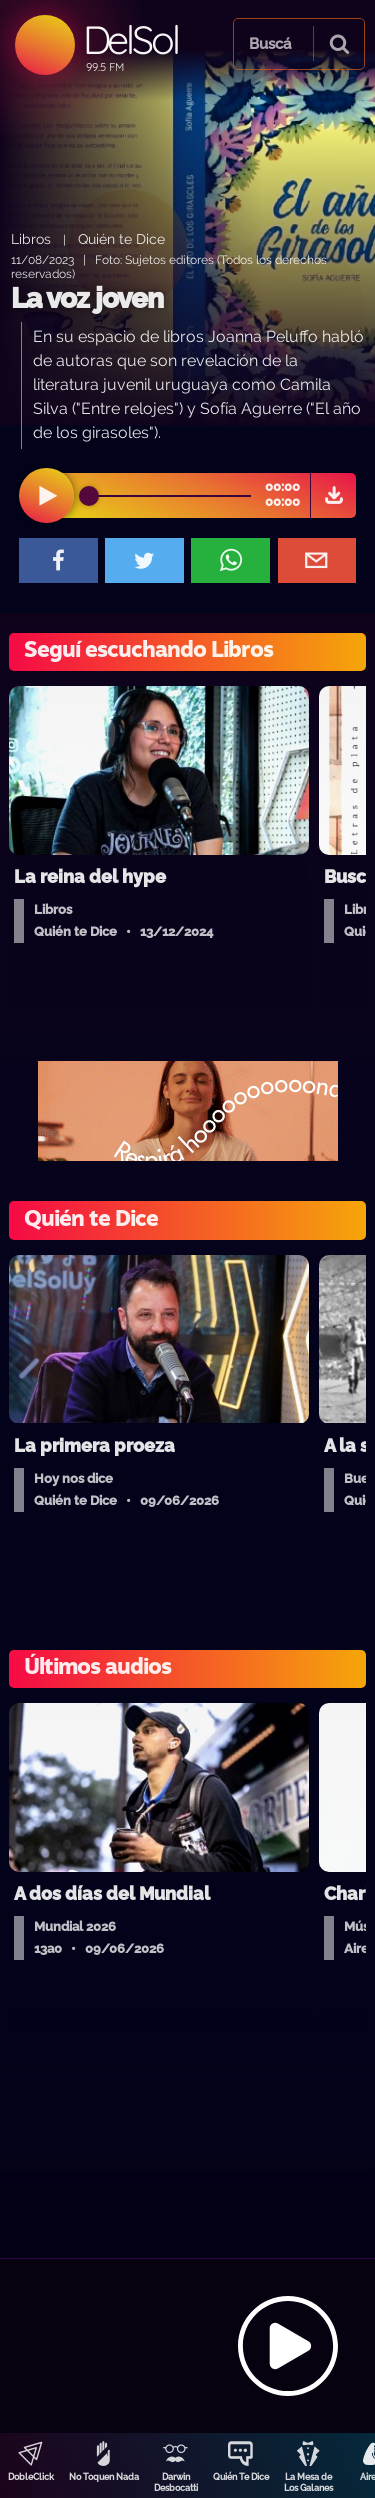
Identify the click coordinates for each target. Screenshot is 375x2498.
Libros (31, 238)
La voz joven (87, 298)
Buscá (270, 44)
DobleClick (31, 2477)
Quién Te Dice (241, 2477)
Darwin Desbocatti (176, 2482)
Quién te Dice (121, 238)
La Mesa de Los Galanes (308, 2482)
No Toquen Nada (104, 2477)
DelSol (130, 39)
